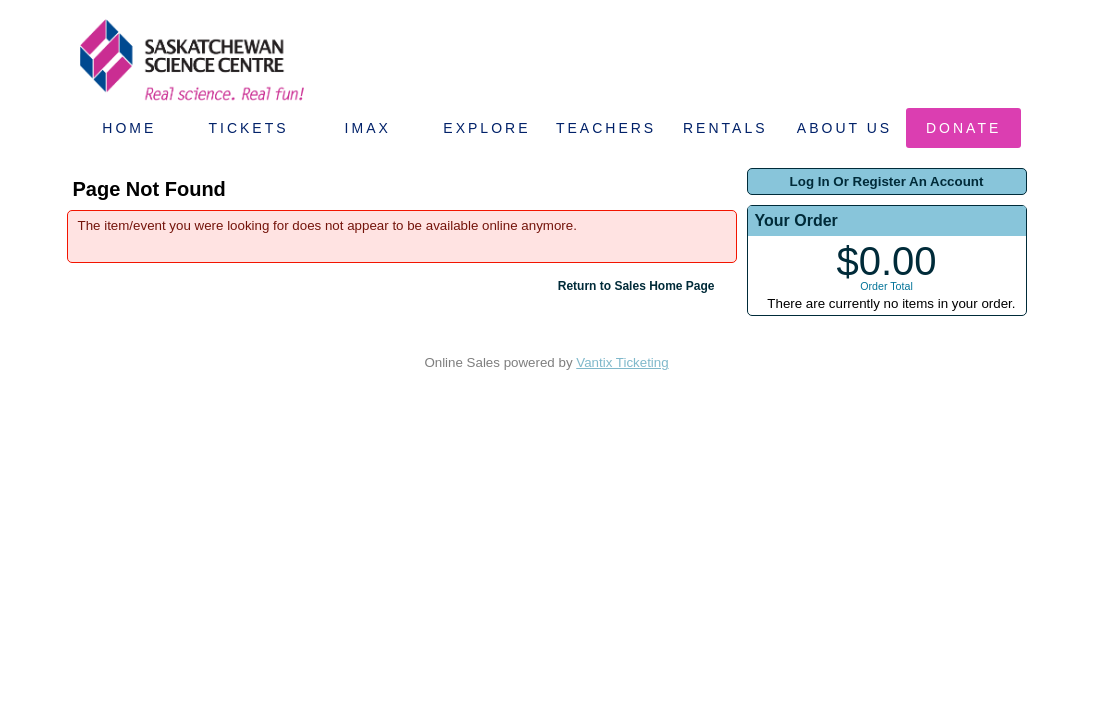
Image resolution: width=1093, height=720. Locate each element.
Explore (486, 128)
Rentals (725, 128)
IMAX (368, 128)
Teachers (606, 128)
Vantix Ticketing (622, 362)
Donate (963, 128)
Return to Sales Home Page (636, 286)
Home (129, 128)
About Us (844, 128)
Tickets (248, 128)
